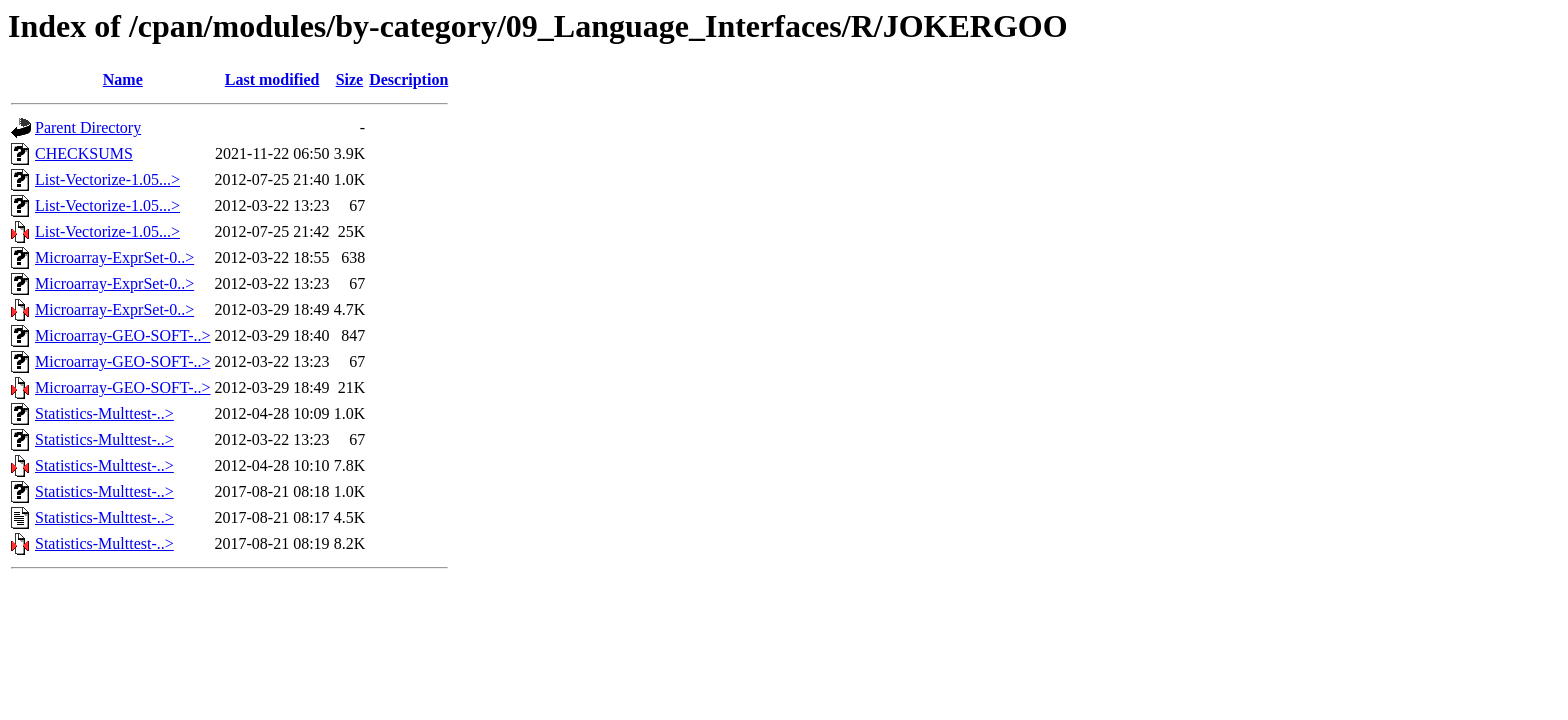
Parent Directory (88, 127)
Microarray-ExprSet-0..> (114, 257)
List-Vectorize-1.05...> (107, 179)
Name (123, 79)
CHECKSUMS (84, 153)
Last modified (272, 79)
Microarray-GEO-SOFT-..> (123, 335)
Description (408, 79)
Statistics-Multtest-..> (104, 413)
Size (350, 79)
